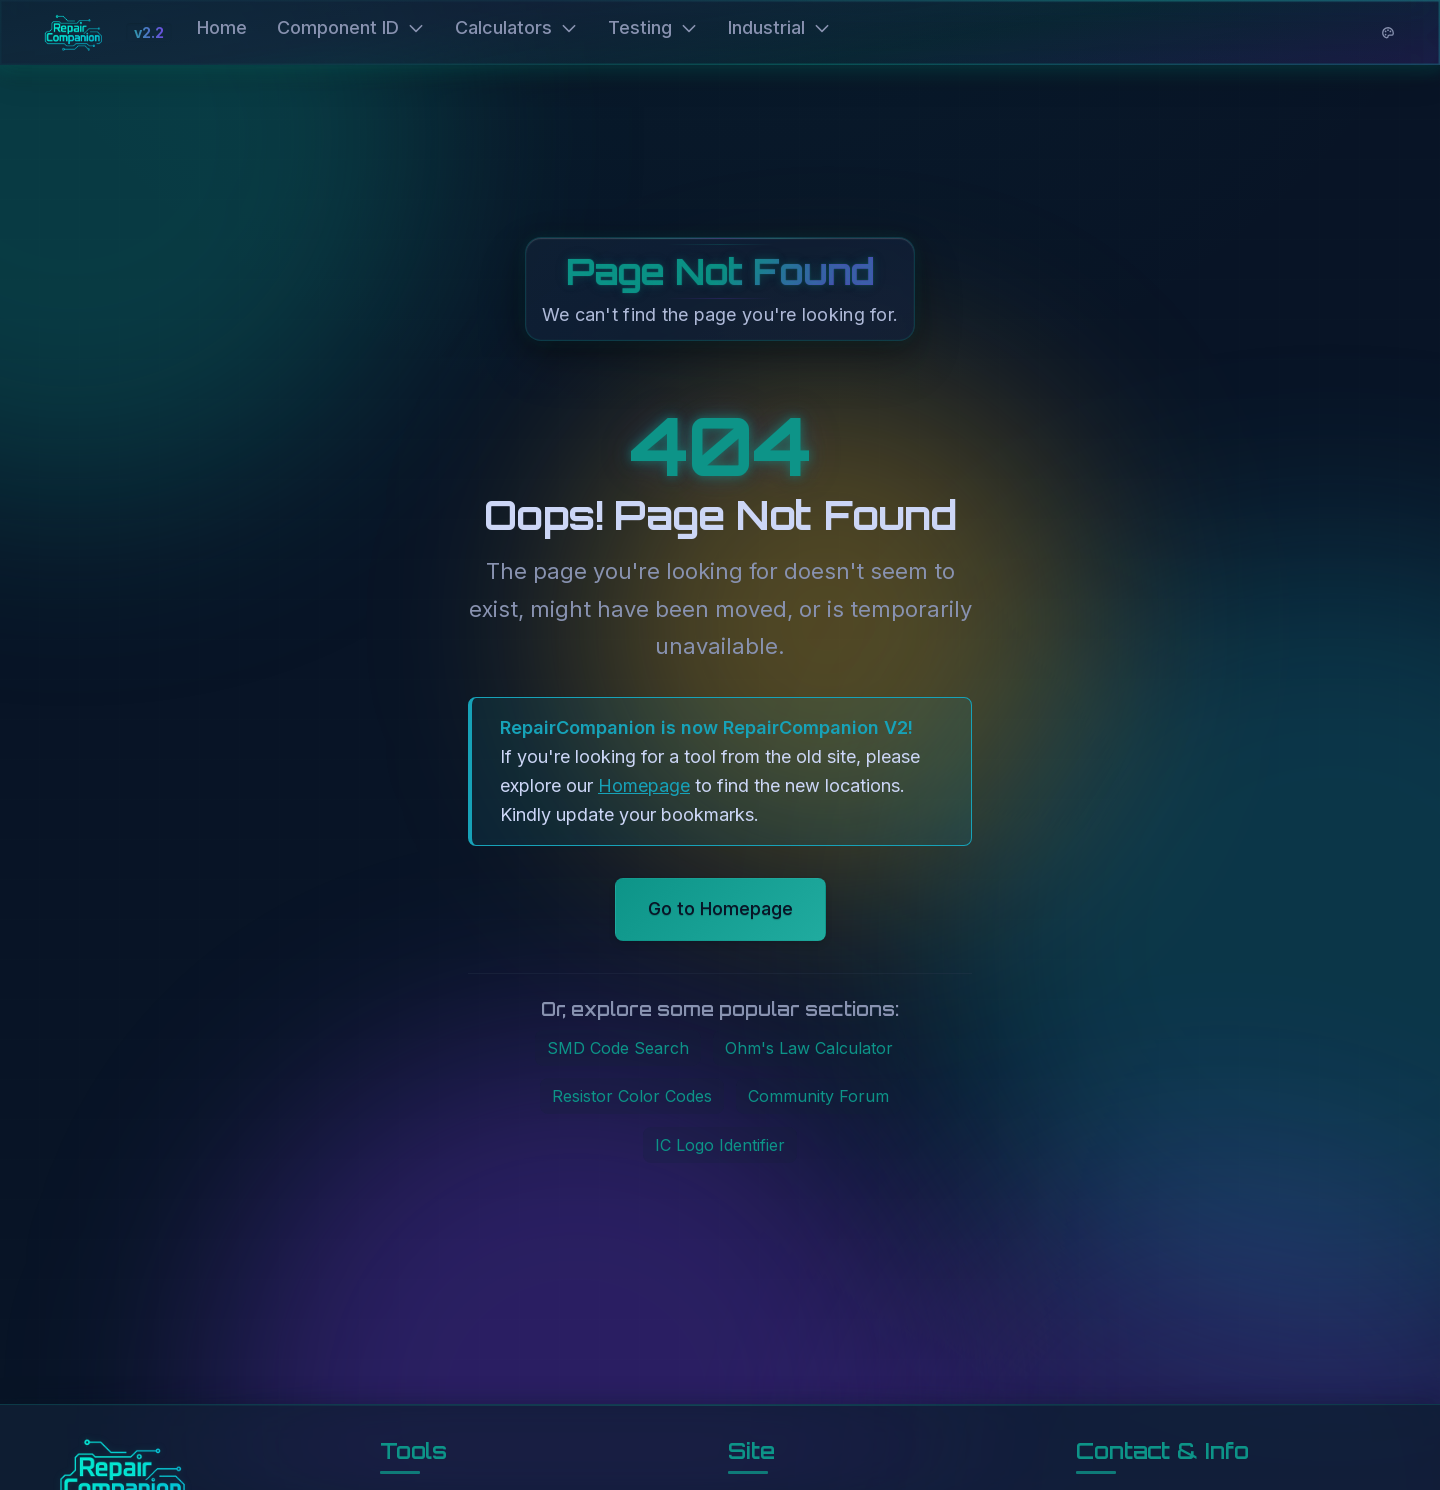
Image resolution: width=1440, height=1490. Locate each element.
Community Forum (818, 1096)
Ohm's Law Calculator (809, 1048)
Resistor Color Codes (632, 1096)
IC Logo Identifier (720, 1145)
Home (222, 27)
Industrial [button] (779, 27)
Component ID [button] (351, 27)
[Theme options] (1388, 33)
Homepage (644, 785)
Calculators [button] (516, 27)
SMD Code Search (618, 1048)
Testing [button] (653, 27)
